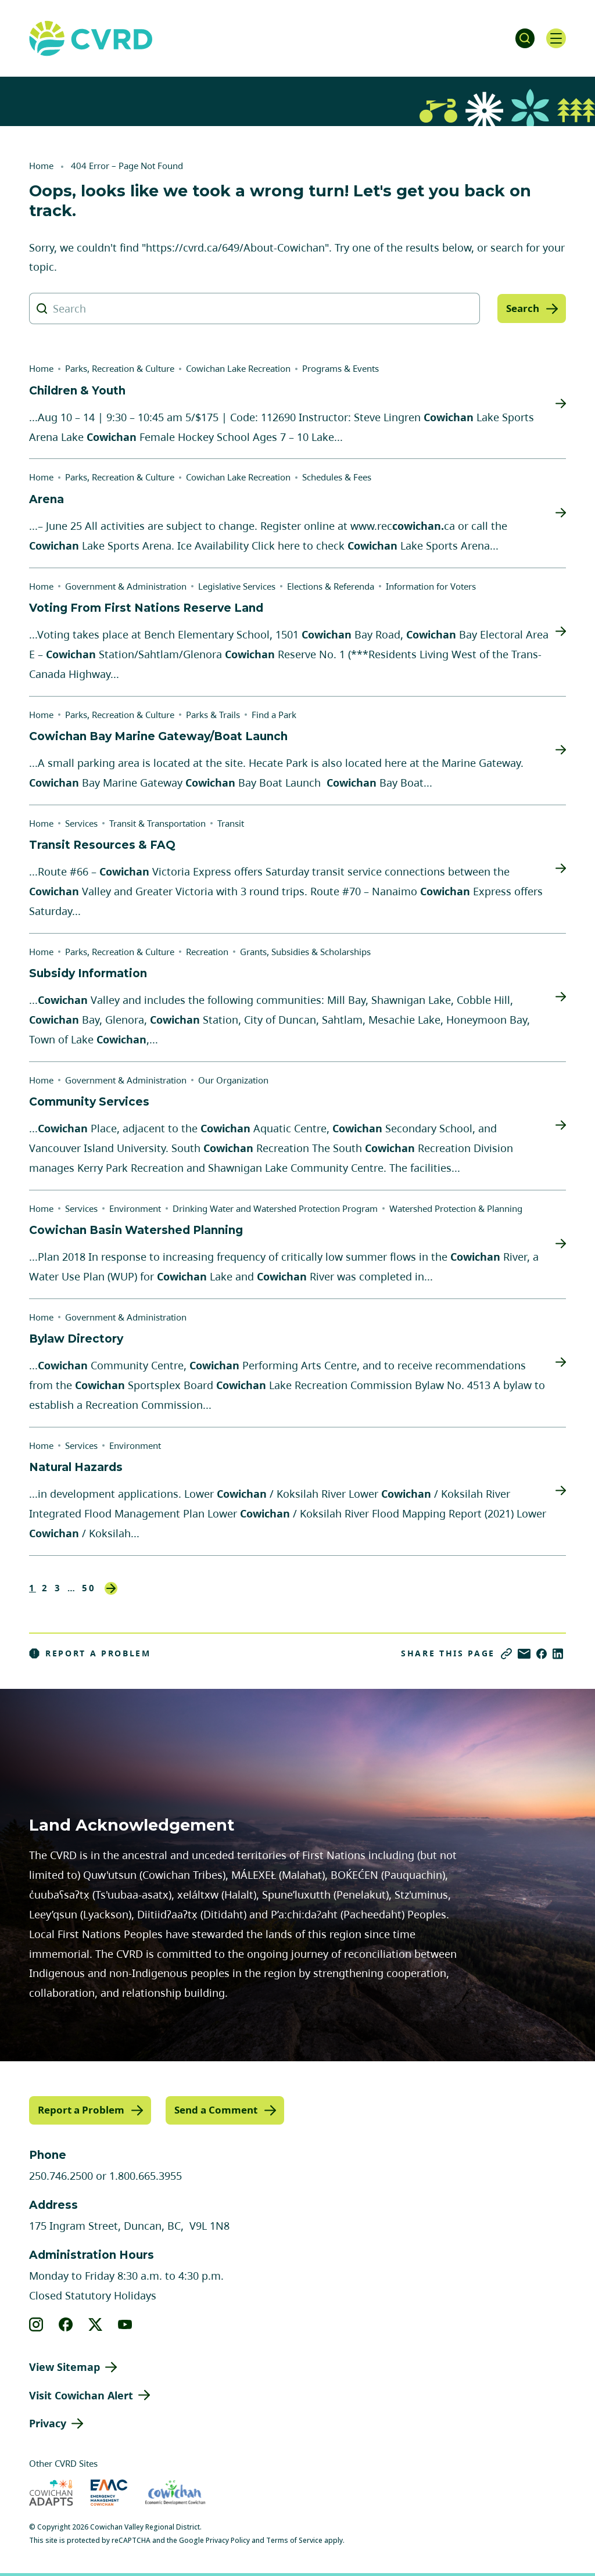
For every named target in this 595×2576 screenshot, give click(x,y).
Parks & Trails (213, 714)
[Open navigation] (554, 38)
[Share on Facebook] (541, 1653)
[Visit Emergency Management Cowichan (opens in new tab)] (109, 2492)
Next (111, 1588)
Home (41, 165)
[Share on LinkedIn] (558, 1653)
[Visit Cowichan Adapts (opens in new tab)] (51, 2492)
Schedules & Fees (336, 477)
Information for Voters (431, 586)
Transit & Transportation (157, 823)
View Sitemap (64, 2366)
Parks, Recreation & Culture (119, 368)
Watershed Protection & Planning (455, 1208)
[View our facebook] (66, 2323)
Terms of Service (294, 2540)
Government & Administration (126, 586)
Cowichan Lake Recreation (238, 368)
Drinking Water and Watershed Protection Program (275, 1208)
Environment (135, 1208)
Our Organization (233, 1080)
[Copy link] (506, 1653)
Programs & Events (340, 368)
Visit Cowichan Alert (81, 2394)
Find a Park (274, 714)
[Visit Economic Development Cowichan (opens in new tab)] (175, 2492)
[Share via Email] (524, 1654)
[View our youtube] (125, 2323)
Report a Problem (90, 1653)
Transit (230, 823)
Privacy (47, 2423)
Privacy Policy (228, 2540)
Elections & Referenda (330, 586)
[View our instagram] (36, 2323)
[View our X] (95, 2323)
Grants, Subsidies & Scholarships (305, 951)
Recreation (207, 951)
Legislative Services (236, 586)
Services (81, 823)
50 (89, 1588)
